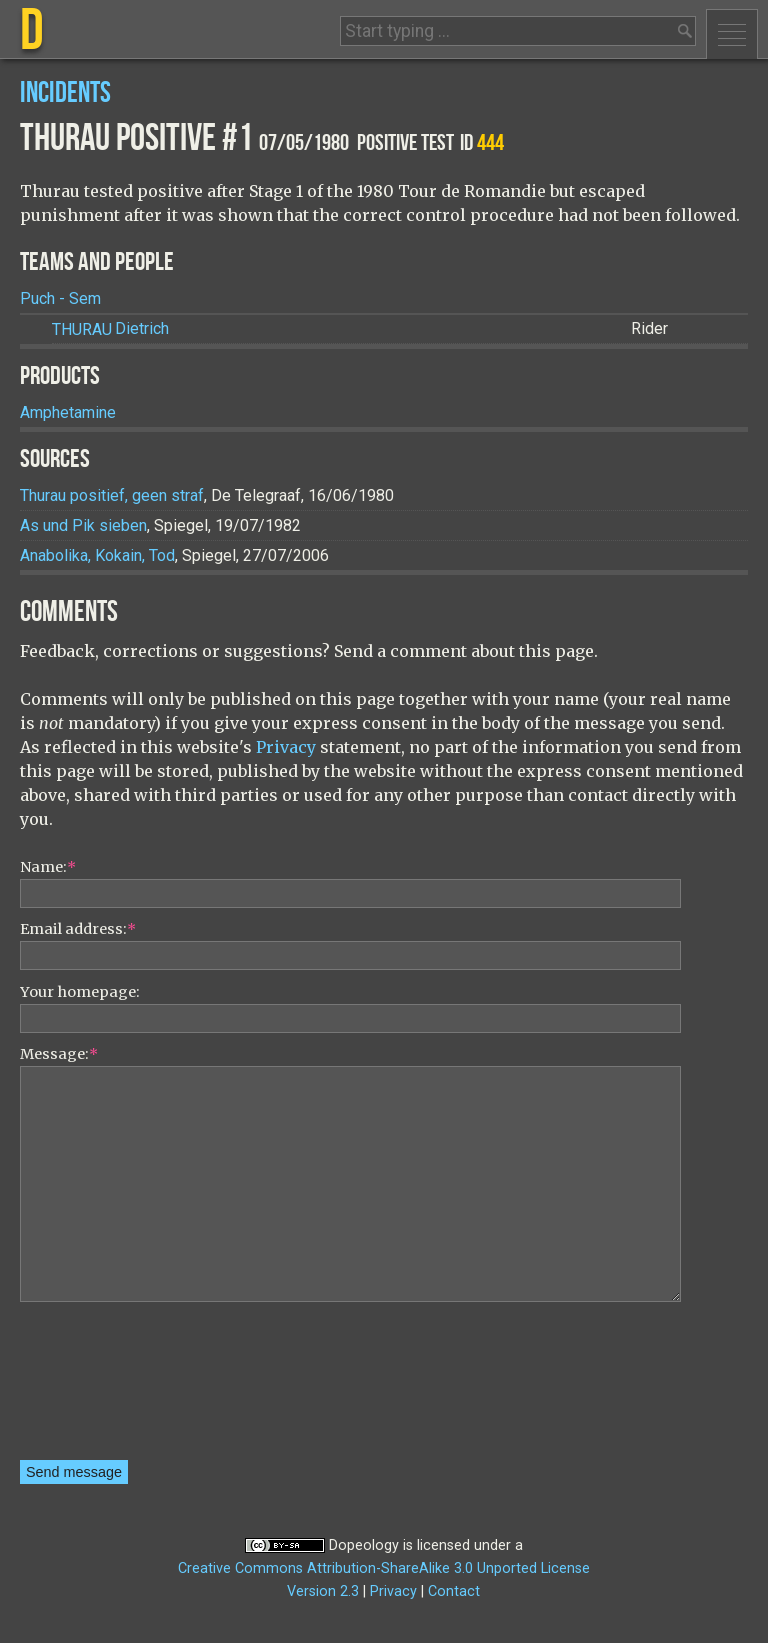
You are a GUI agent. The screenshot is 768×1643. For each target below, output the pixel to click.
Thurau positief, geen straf (112, 495)
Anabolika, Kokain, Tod (97, 555)
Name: (48, 867)
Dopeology (364, 1545)
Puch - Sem (60, 298)
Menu (732, 34)
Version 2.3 (323, 1591)
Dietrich (110, 329)
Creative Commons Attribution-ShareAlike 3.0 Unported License (384, 1568)
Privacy (286, 747)
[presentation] (102, 1388)
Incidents (65, 93)
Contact (454, 1591)
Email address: (78, 929)
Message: (59, 1054)
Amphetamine (68, 412)
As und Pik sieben (83, 525)
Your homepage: (80, 992)
